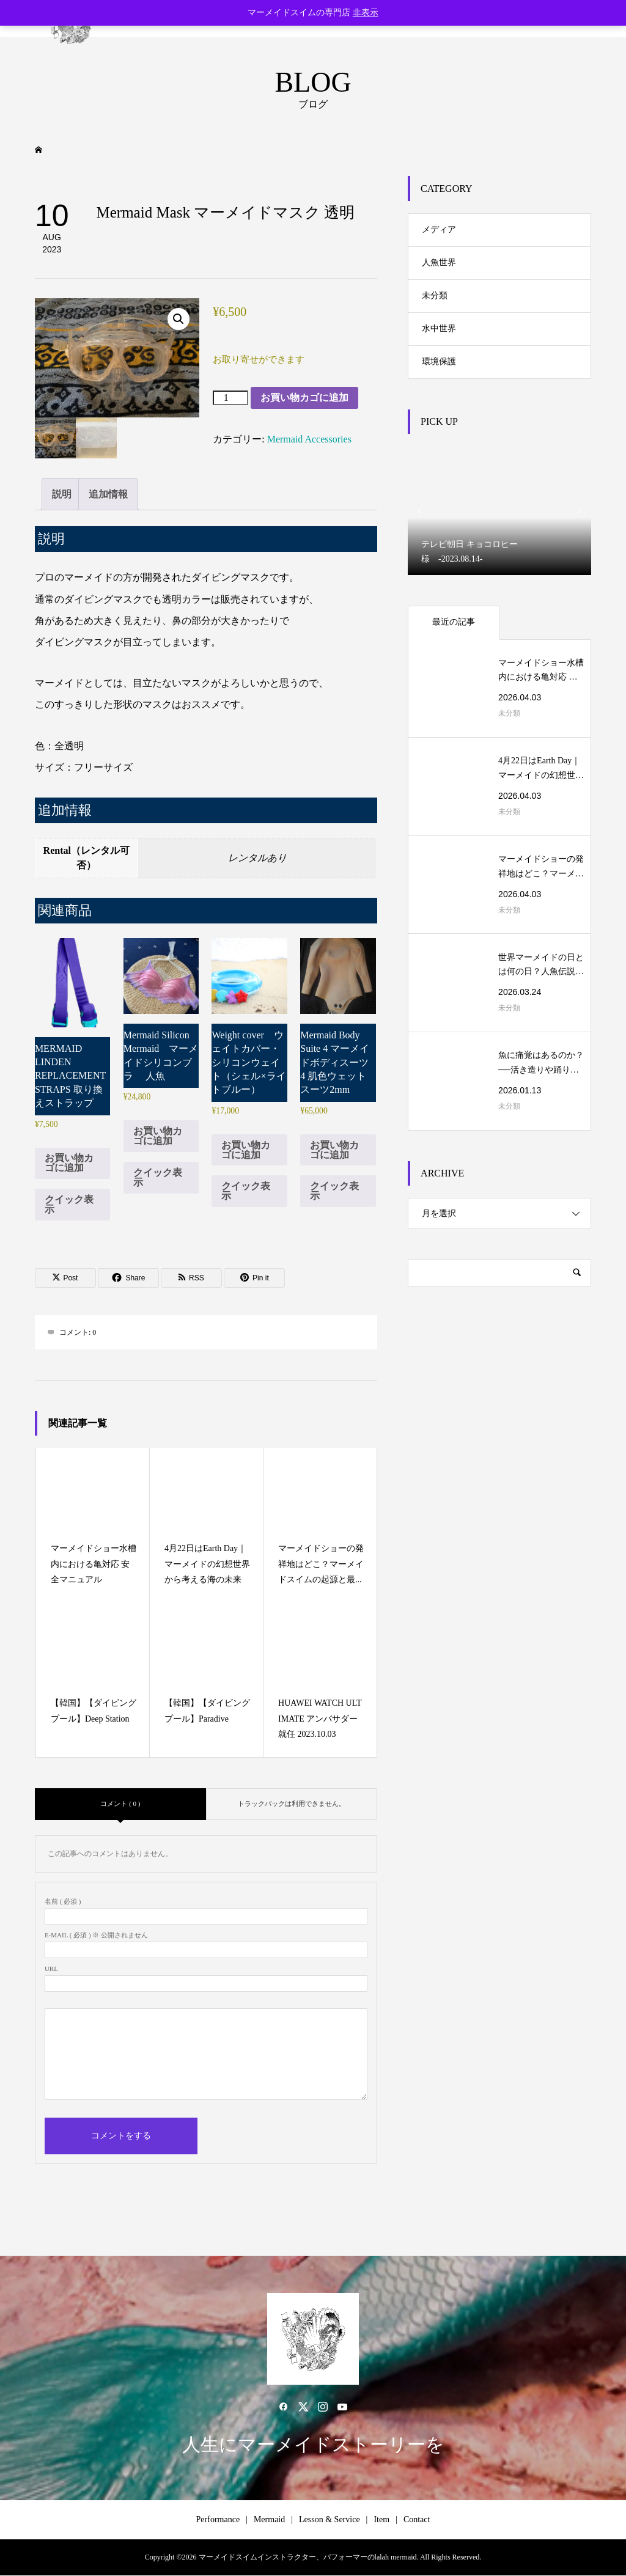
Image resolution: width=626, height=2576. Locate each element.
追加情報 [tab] (108, 494)
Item (381, 2519)
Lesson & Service (329, 2519)
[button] (179, 319)
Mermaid (269, 2519)
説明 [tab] (62, 494)
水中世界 (439, 328)
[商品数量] (230, 398)
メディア (439, 229)
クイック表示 (69, 1204)
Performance (218, 2519)
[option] (499, 510)
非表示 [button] (365, 12)
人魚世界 (439, 262)
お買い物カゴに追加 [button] (69, 1163)
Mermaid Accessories (309, 439)
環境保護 (439, 361)
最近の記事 (453, 621)
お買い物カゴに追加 (304, 397)
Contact (416, 2519)
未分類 (434, 295)
